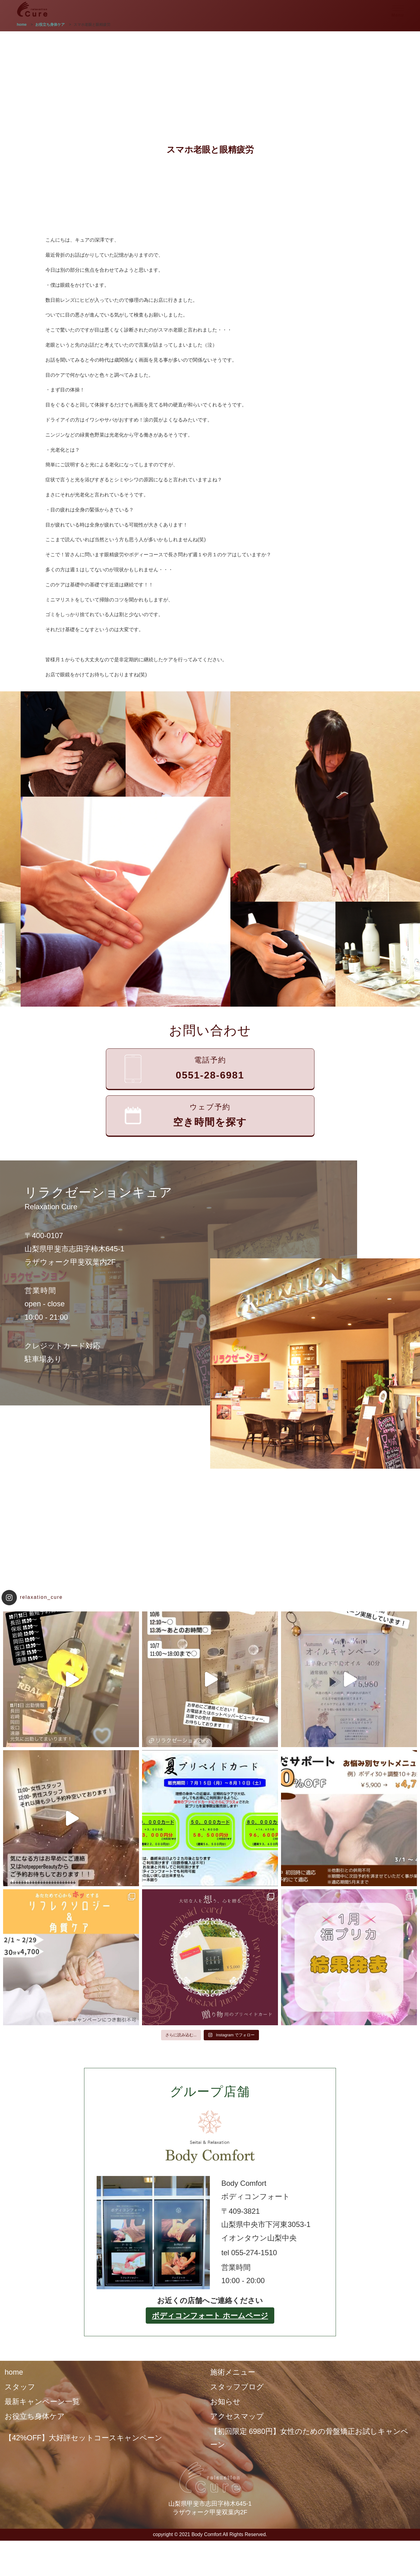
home (14, 2372)
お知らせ (225, 2401)
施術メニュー (232, 2372)
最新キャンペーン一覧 (42, 2401)
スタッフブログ (237, 2387)
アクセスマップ (237, 2416)
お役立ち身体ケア (35, 2416)
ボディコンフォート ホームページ (210, 2315)
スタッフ (20, 2387)
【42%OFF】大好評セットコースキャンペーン (83, 2438)
